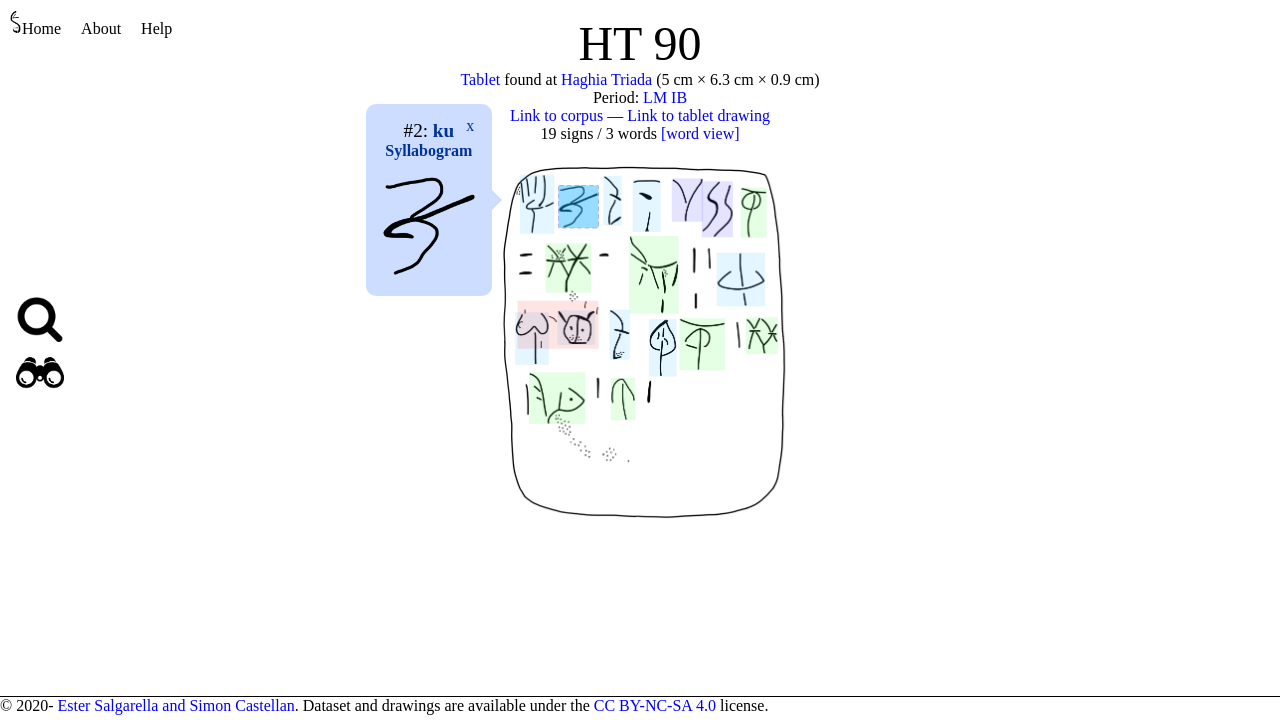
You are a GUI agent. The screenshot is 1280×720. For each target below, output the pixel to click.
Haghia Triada (606, 79)
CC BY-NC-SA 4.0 (655, 705)
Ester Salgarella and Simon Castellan (175, 705)
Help (156, 28)
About (101, 28)
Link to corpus (556, 115)
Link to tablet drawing (698, 115)
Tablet (480, 79)
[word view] (700, 133)
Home (35, 23)
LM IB (665, 97)
